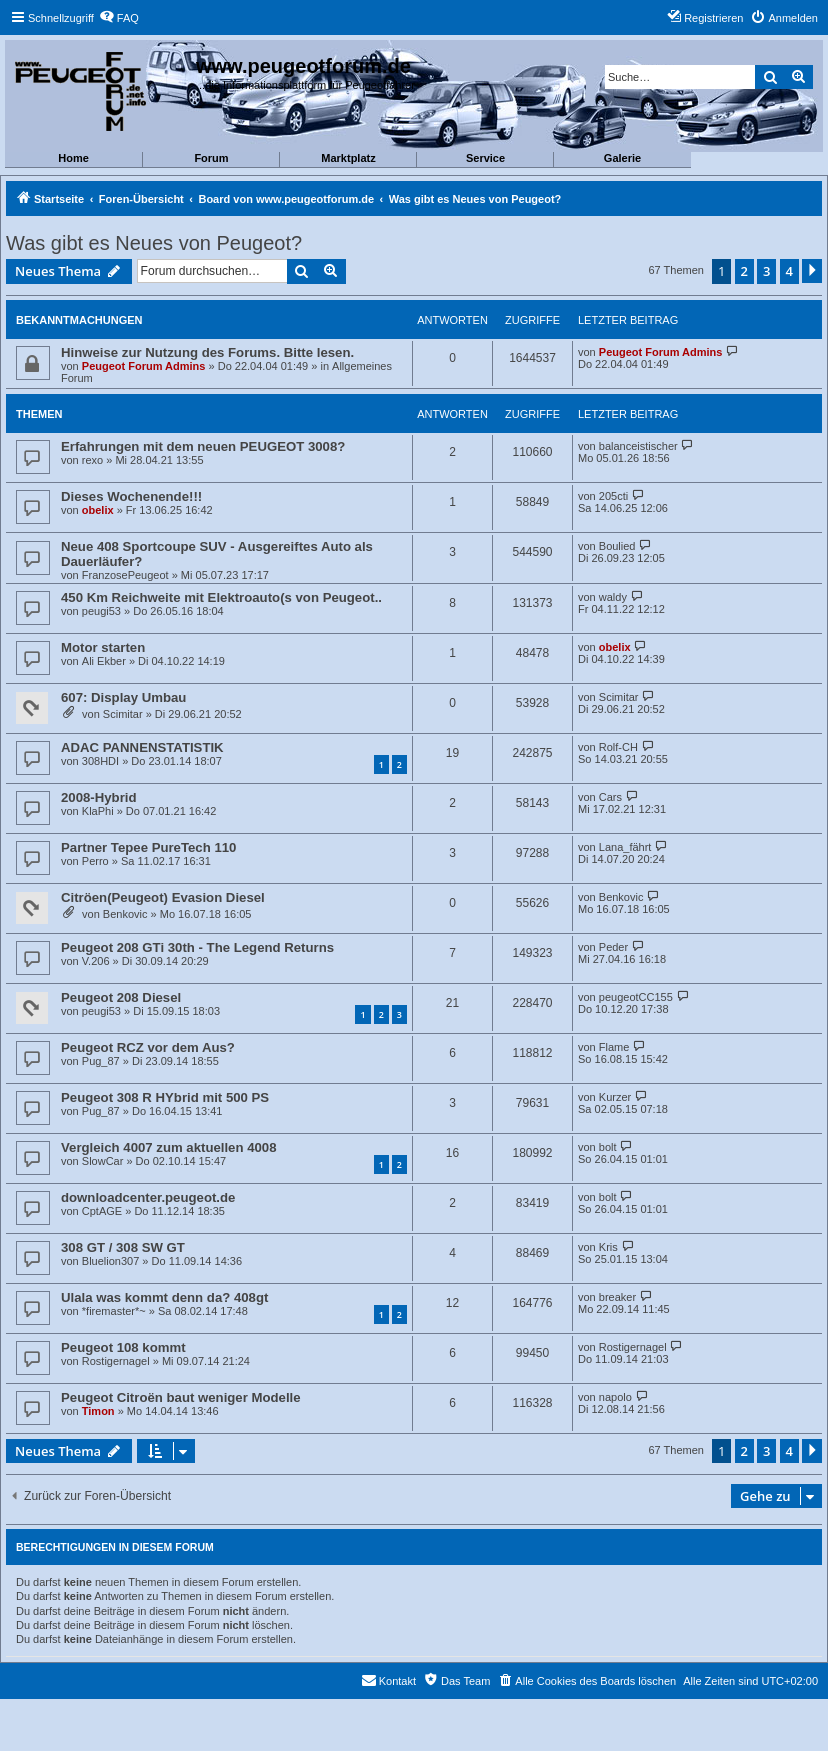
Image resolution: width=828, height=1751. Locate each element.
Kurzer (615, 1097)
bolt (608, 1147)
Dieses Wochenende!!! (131, 496)
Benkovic (125, 914)
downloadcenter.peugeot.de (148, 1197)
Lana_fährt (625, 847)
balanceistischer (638, 446)
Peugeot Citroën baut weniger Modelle (181, 1397)
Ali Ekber (104, 661)
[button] (812, 271)
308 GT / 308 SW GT (123, 1247)
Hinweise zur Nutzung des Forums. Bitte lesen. (207, 352)
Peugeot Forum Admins (144, 366)
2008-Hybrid (99, 797)
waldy (613, 597)
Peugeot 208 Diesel (121, 997)
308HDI (100, 761)
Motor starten (103, 647)
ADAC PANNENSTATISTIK (142, 747)
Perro (95, 861)
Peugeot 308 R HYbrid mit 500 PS (165, 1097)
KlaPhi (98, 811)
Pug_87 (101, 1061)
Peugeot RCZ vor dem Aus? (148, 1047)
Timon (98, 1411)
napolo (615, 1397)
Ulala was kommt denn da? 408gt (164, 1297)
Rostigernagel (116, 1361)
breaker (617, 1297)
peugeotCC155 (636, 997)
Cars (610, 797)
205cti (613, 496)
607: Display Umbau (123, 697)
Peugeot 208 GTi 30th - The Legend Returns (197, 947)
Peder (613, 947)
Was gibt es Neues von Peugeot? (154, 243)
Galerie (622, 158)
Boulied (617, 546)
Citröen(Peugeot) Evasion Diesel (163, 897)
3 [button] (766, 271)
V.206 (96, 961)
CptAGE (102, 1211)
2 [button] (744, 271)
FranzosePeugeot (125, 575)
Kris (608, 1247)
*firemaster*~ (114, 1311)
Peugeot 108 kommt (123, 1347)
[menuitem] (119, 18)
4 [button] (789, 271)
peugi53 (101, 611)
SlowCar (103, 1161)
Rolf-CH (618, 747)
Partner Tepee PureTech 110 (148, 847)
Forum (211, 158)
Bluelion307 (111, 1261)
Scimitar (123, 714)
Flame (614, 1047)
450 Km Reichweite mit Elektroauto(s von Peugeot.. (221, 597)
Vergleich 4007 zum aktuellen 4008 (169, 1147)
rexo (92, 460)
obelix (98, 510)
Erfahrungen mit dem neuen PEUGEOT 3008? (203, 446)
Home (73, 158)
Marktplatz (348, 158)
